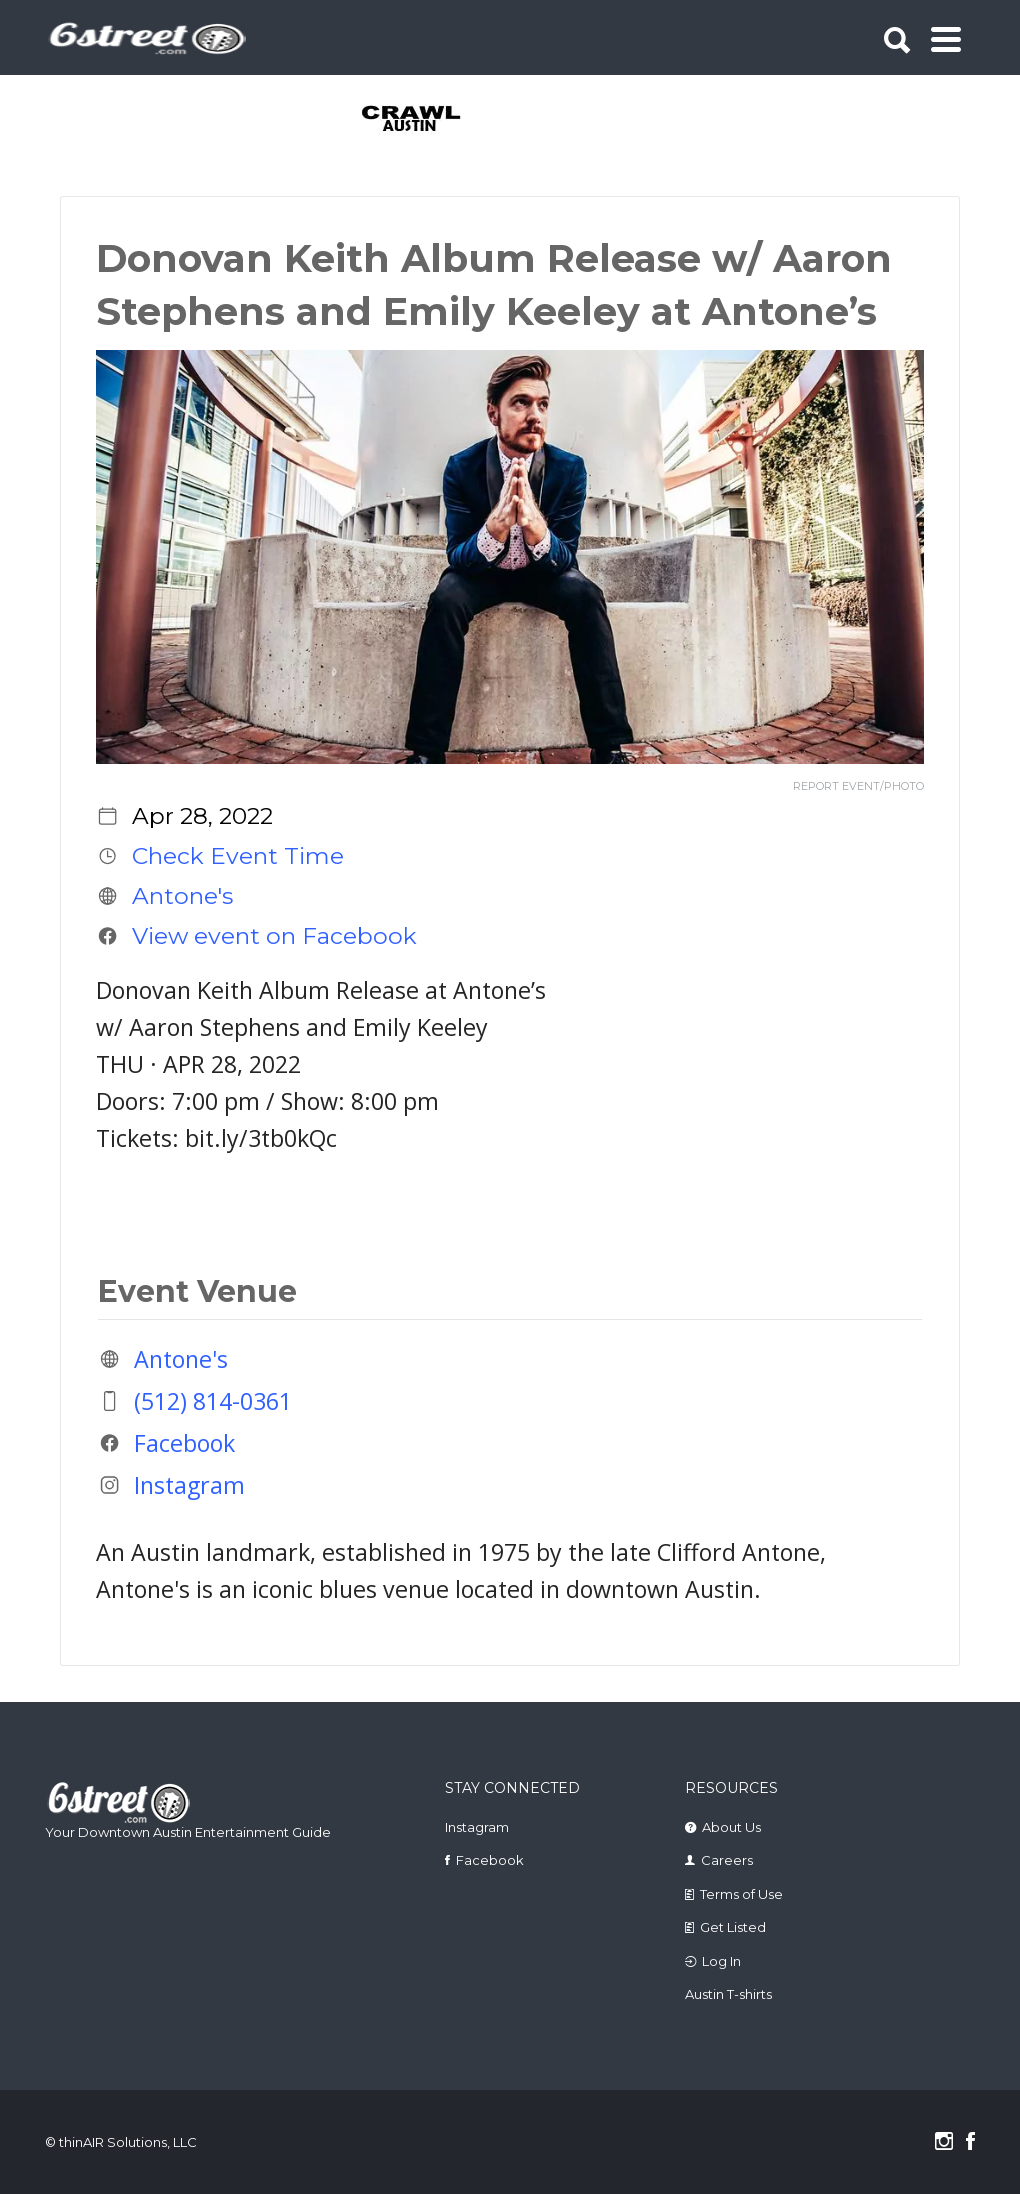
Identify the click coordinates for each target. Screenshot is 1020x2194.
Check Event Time (238, 856)
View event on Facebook (274, 936)
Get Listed (733, 1927)
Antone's (182, 896)
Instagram (189, 1485)
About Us (731, 1827)
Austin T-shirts (728, 1994)
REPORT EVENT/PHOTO (858, 786)
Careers (727, 1860)
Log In (721, 1961)
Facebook (184, 1443)
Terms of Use (741, 1894)
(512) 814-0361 (213, 1401)
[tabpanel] (412, 120)
